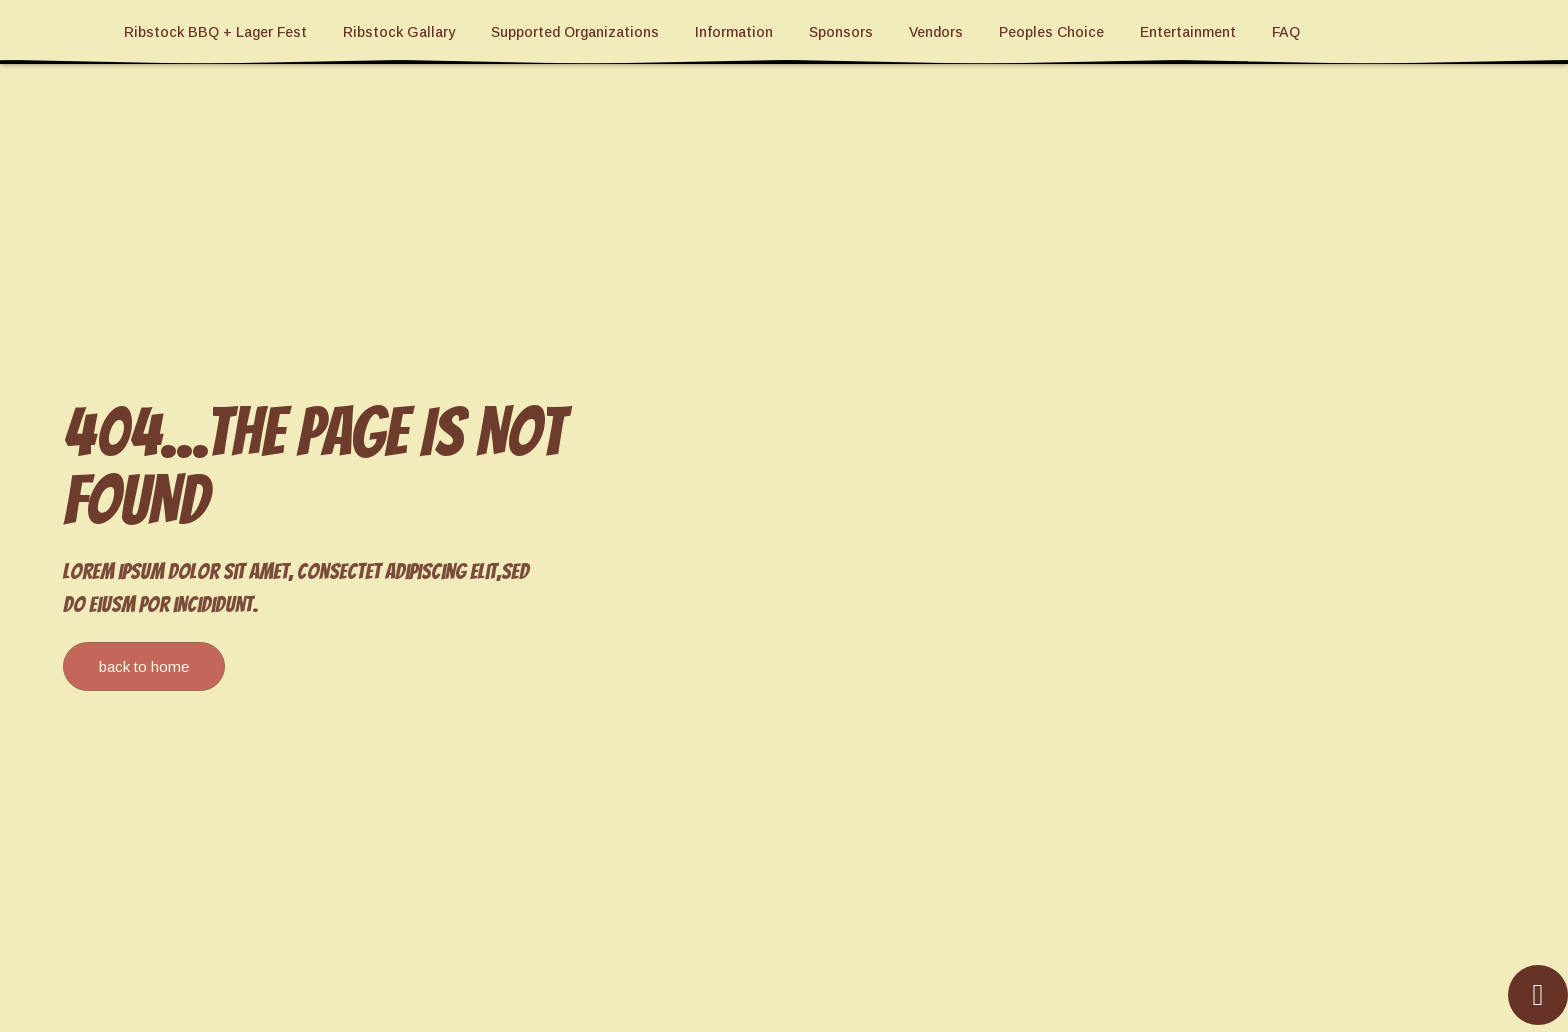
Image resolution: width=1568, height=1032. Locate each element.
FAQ (1286, 32)
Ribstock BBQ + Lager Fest (215, 32)
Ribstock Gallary (399, 32)
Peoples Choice (1051, 32)
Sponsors (841, 32)
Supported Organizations (575, 32)
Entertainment (1188, 32)
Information (734, 32)
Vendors (936, 32)
